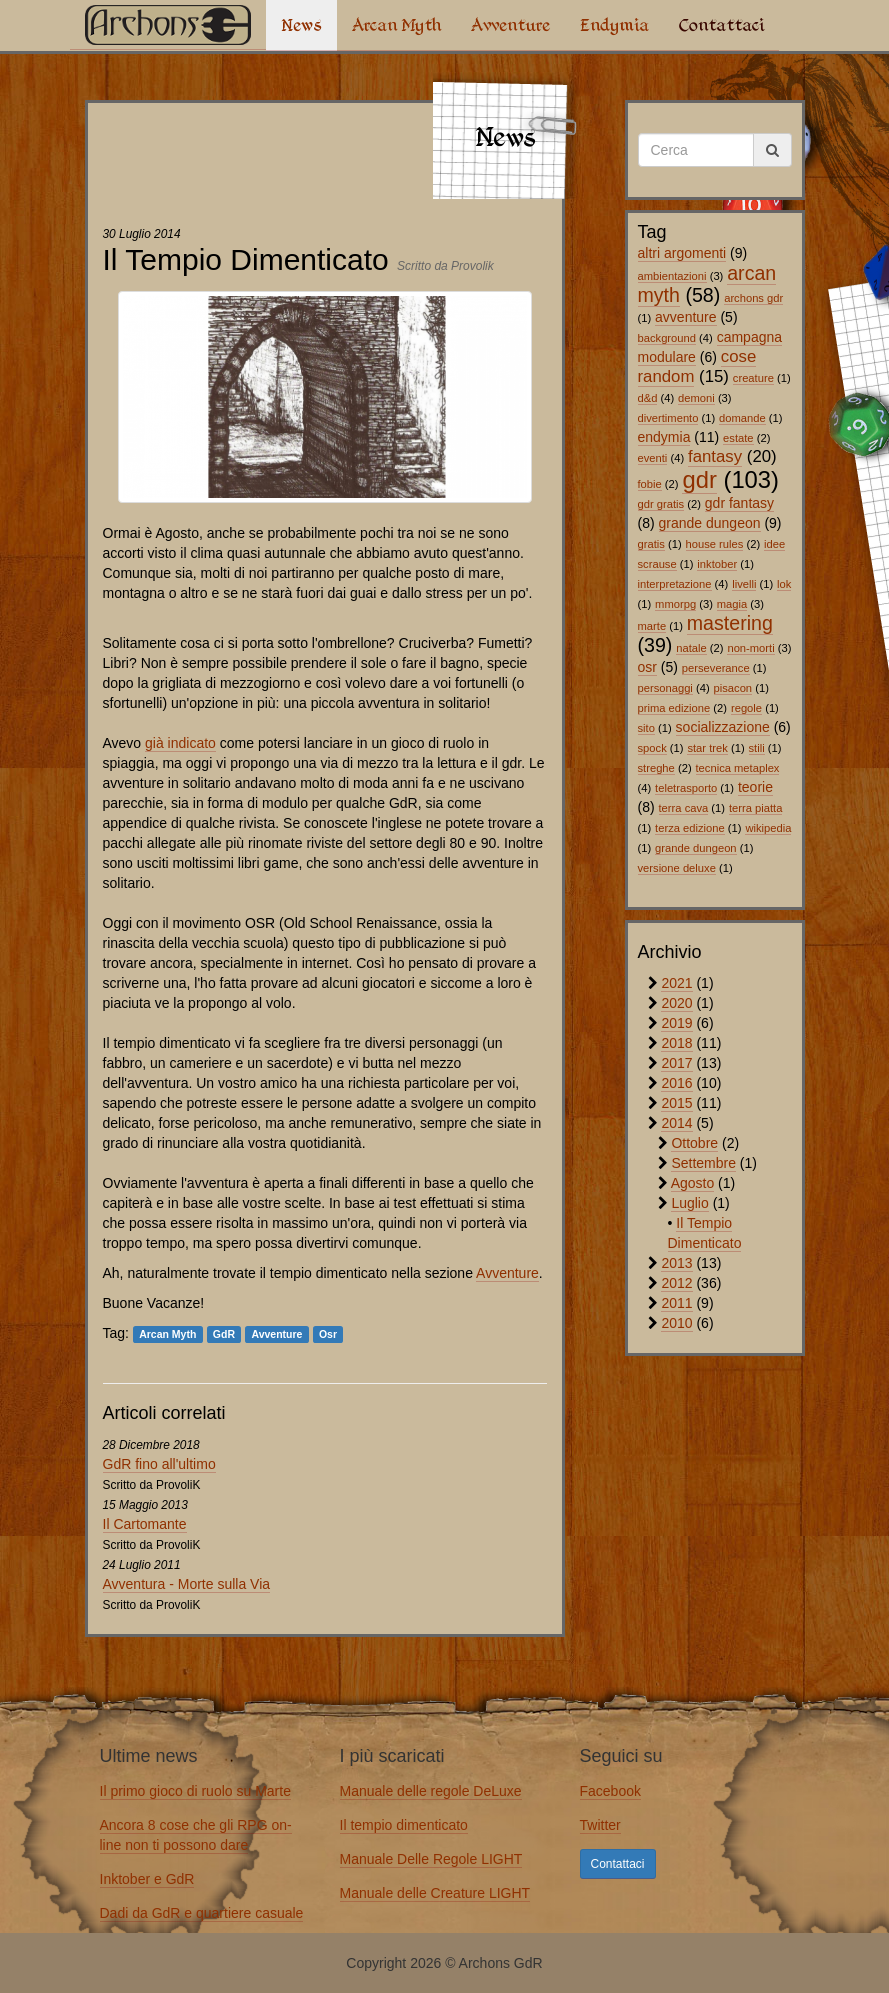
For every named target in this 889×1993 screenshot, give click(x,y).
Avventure (510, 25)
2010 (676, 1323)
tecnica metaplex (738, 768)
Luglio (689, 1203)
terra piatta (755, 808)
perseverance (716, 668)
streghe (656, 768)
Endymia (614, 25)
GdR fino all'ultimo (159, 1464)
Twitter (600, 1825)
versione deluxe (677, 868)
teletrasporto (686, 788)
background (667, 338)
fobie (650, 484)
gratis (651, 544)
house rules (715, 544)
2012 (676, 1283)
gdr (699, 479)
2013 (676, 1263)
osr (647, 667)
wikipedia (768, 828)
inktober (717, 564)
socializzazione (723, 727)
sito (646, 728)
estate (738, 438)
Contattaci (721, 25)
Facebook (610, 1791)
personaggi (665, 688)
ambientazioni (672, 276)
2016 (676, 1083)
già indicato (180, 743)
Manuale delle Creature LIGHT (435, 1893)
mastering (730, 623)
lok (784, 584)
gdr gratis (661, 504)
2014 (676, 1123)
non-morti (750, 648)
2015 (676, 1103)
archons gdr (753, 298)
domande (742, 418)
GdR (224, 1334)
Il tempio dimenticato (404, 1825)
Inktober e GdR (147, 1879)
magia (732, 604)
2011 (676, 1303)
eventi (653, 458)
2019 (676, 1023)
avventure (685, 317)
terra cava (684, 808)
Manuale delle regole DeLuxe (431, 1791)
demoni (696, 398)
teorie (755, 787)
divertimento (668, 418)
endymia (664, 437)
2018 (676, 1043)
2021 (676, 983)
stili (757, 748)
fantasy (715, 456)
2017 (676, 1063)
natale (691, 648)
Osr (328, 1334)
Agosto (693, 1183)
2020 (676, 1003)
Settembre (703, 1163)
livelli (744, 584)
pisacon (733, 688)
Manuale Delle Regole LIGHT (431, 1859)
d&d (648, 398)
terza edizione (690, 828)
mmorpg (675, 604)
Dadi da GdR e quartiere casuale (202, 1913)
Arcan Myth (396, 25)
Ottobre (694, 1143)
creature (753, 378)
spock (652, 748)
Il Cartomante (145, 1524)
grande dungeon (710, 523)
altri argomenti (682, 253)
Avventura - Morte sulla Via (187, 1584)
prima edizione (674, 708)
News (301, 25)
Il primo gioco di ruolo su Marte (195, 1791)
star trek (707, 748)
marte (652, 626)
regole (746, 708)
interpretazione (675, 584)
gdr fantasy (739, 503)
